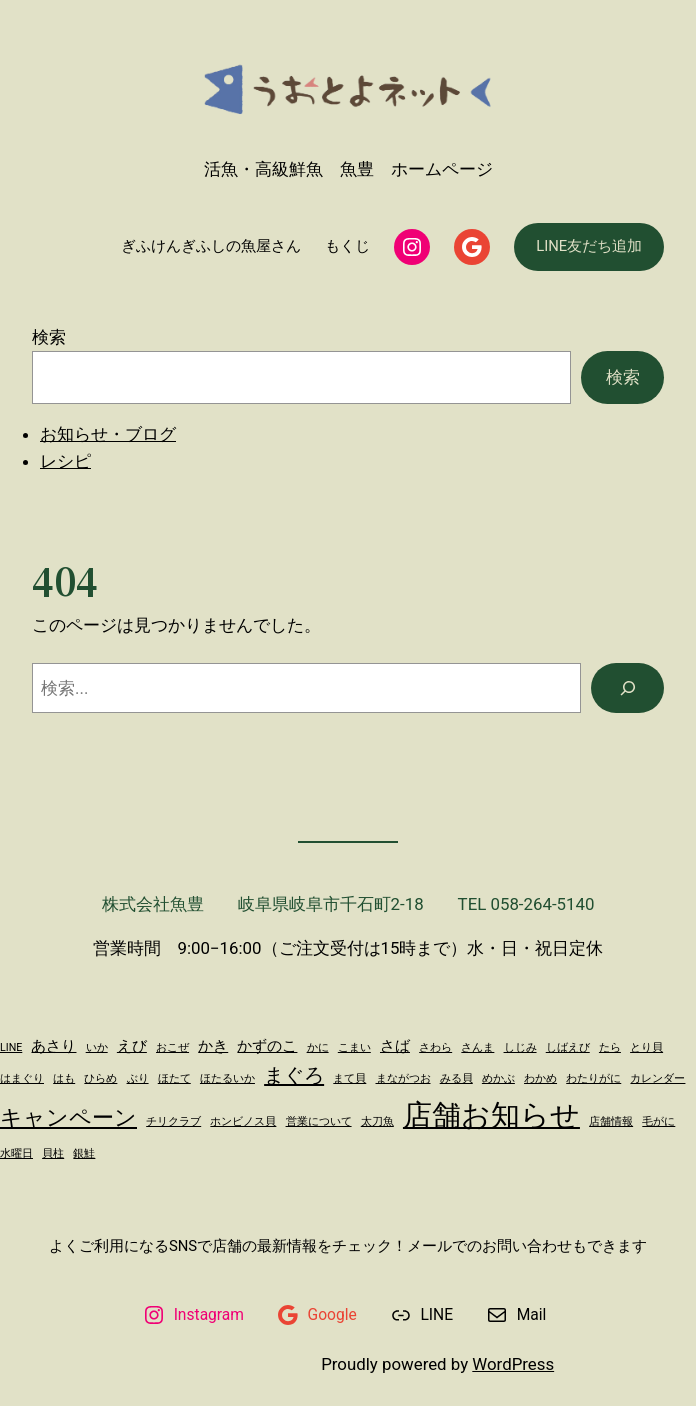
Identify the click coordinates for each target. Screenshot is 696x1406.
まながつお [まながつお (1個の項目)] (403, 1078)
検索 (49, 337)
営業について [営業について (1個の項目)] (319, 1121)
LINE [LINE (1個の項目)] (11, 1047)
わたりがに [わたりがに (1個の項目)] (593, 1078)
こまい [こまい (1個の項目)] (354, 1047)
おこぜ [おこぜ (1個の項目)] (172, 1047)
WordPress (513, 1364)
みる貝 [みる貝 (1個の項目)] (456, 1078)
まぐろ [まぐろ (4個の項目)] (294, 1075)
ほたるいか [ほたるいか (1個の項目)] (227, 1078)
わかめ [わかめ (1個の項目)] (540, 1078)
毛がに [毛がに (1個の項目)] (658, 1121)
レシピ (65, 461)
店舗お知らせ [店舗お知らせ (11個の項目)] (491, 1115)
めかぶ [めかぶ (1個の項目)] (498, 1078)
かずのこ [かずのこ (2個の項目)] (267, 1046)
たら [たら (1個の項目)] (610, 1047)
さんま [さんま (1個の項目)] (477, 1047)
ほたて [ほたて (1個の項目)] (174, 1078)
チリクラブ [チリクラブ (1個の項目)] (173, 1121)
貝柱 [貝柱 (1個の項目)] (53, 1153)
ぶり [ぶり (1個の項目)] (138, 1078)
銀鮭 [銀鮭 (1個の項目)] (84, 1153)
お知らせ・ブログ (108, 434)
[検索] (627, 688)
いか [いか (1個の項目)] (97, 1047)
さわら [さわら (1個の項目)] (435, 1047)
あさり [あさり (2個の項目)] (53, 1046)
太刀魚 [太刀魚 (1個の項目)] (377, 1121)
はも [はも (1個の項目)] (64, 1078)
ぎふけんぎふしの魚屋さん (211, 246)
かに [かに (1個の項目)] (318, 1047)
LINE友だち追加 (589, 246)
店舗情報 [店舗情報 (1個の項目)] (611, 1121)
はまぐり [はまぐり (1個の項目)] (22, 1078)
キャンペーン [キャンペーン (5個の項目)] (68, 1117)
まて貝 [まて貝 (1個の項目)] (349, 1078)
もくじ (347, 246)
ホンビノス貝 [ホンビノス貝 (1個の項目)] (243, 1121)
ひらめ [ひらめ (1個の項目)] (100, 1078)
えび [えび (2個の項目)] (132, 1046)
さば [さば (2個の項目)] (395, 1046)
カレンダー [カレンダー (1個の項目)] (657, 1078)
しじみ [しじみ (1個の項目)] (520, 1047)
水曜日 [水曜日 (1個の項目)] (16, 1153)
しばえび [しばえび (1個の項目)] (568, 1047)
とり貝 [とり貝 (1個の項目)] (646, 1047)
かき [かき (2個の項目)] (213, 1046)
